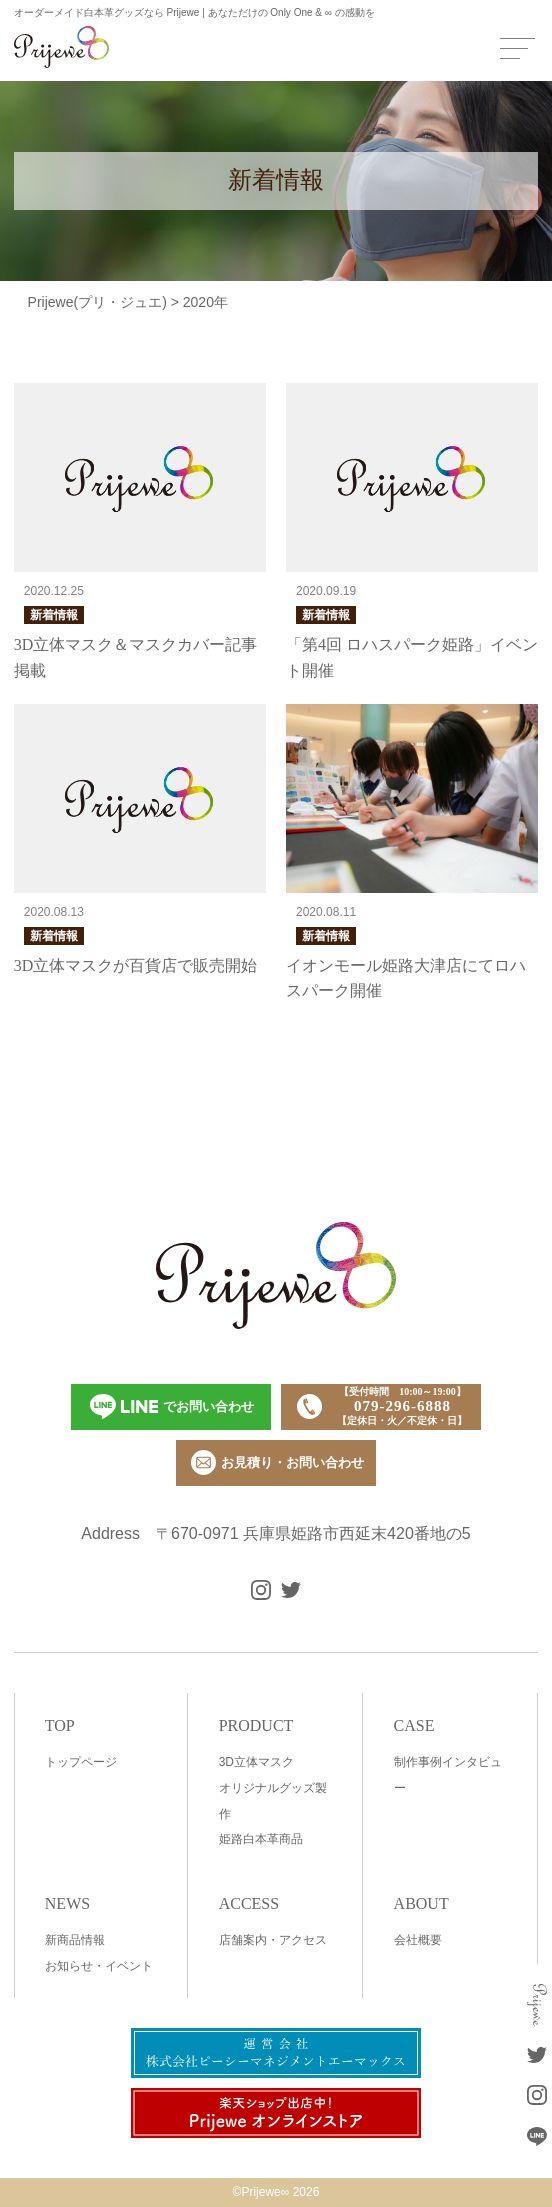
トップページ (81, 1762)
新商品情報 (75, 1940)
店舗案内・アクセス (273, 1940)
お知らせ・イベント (99, 1966)
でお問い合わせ (172, 1406)
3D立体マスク (256, 1762)
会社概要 (418, 1940)
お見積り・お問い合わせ (277, 1462)
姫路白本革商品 (261, 1839)
